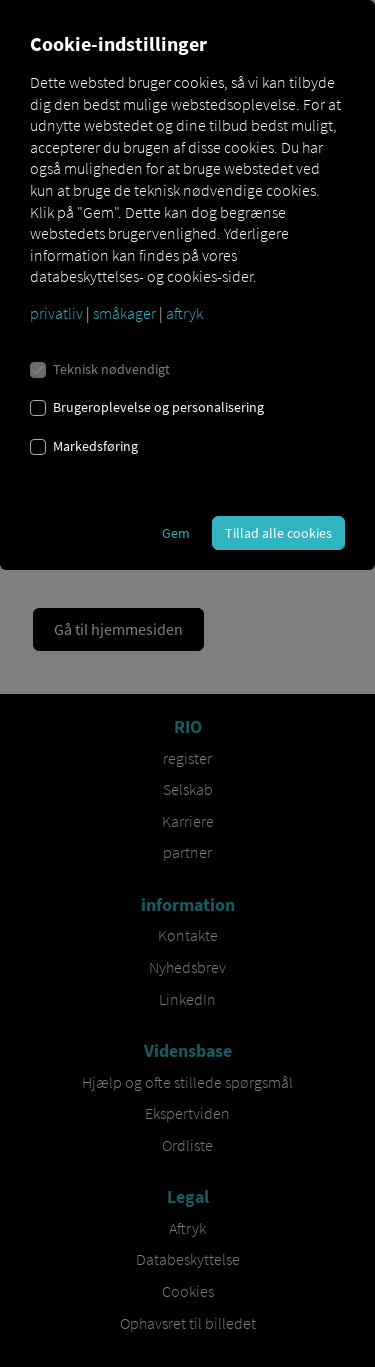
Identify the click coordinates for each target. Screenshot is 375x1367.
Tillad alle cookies (278, 533)
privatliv (56, 313)
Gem (176, 533)
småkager (124, 313)
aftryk (184, 313)
